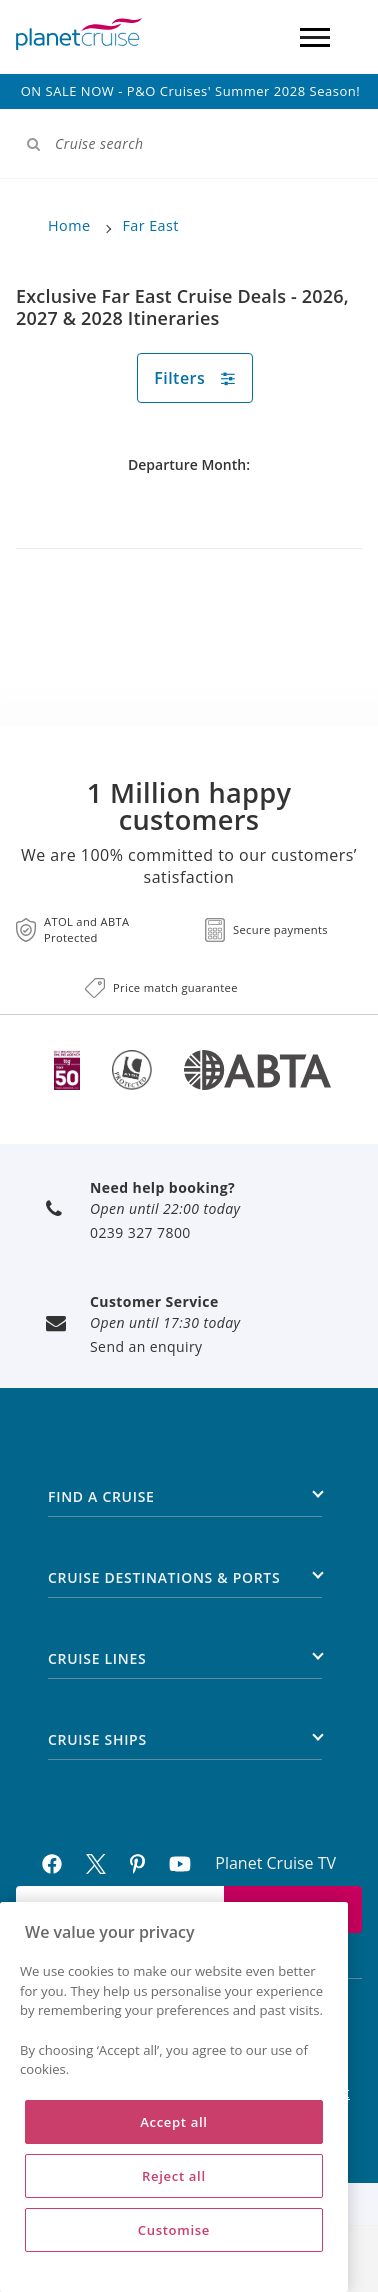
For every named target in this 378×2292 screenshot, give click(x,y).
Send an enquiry (146, 1346)
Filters (195, 378)
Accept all (173, 2122)
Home (69, 225)
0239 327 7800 (140, 1232)
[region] (174, 2097)
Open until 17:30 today (165, 1322)
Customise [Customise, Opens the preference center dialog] (174, 2230)
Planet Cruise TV (275, 1863)
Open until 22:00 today (165, 1208)
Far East (150, 225)
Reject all (174, 2176)
